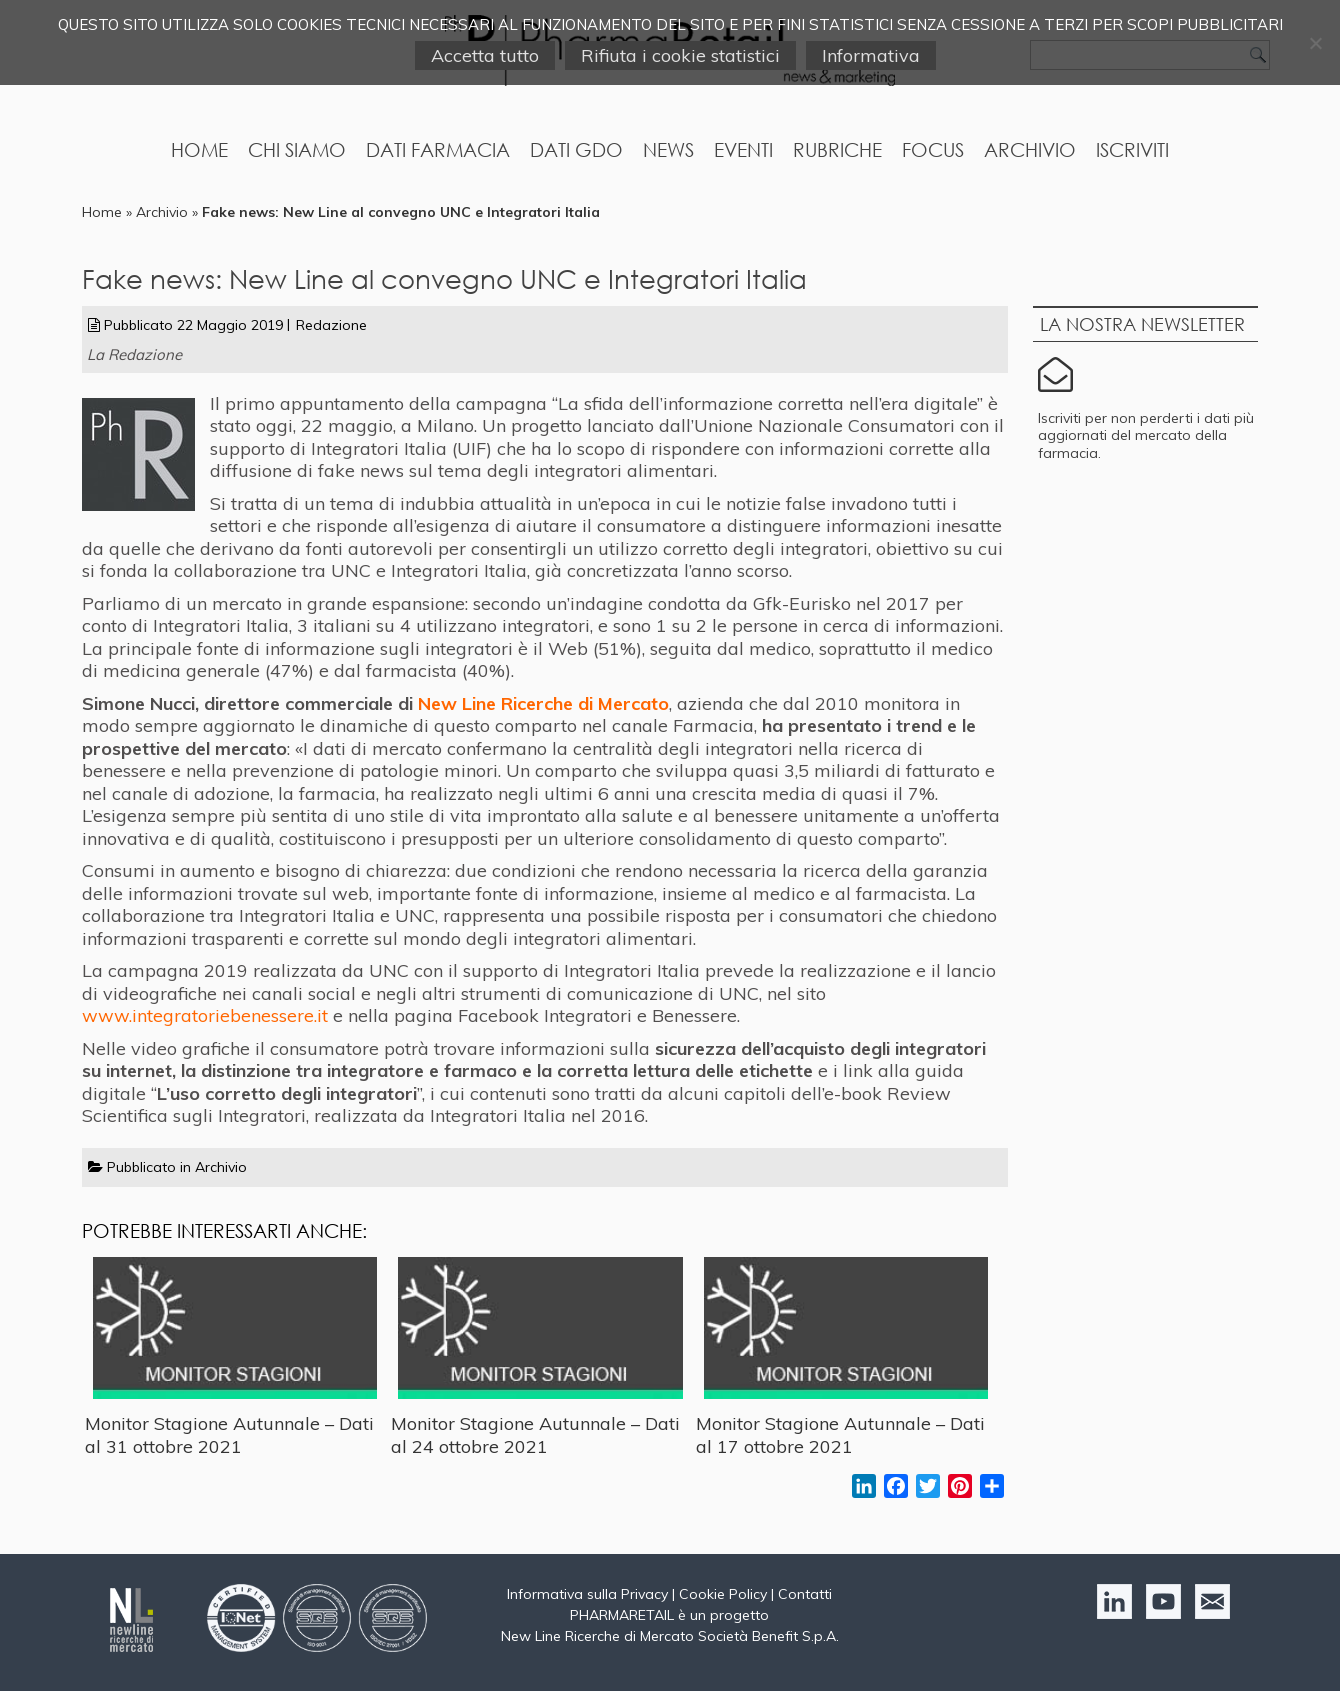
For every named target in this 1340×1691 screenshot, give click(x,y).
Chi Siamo (297, 149)
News (668, 149)
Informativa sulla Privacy (587, 1594)
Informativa (871, 55)
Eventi (743, 149)
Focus (933, 149)
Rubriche (837, 149)
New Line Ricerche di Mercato (543, 703)
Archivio (1030, 149)
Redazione (331, 325)
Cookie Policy (723, 1594)
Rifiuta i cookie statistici (680, 55)
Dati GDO (576, 149)
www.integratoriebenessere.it (205, 1015)
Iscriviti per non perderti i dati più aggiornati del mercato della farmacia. (1146, 435)
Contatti (805, 1594)
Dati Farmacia (438, 149)
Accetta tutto (485, 55)
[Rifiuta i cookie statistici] (1315, 43)
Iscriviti (1132, 149)
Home (199, 149)
